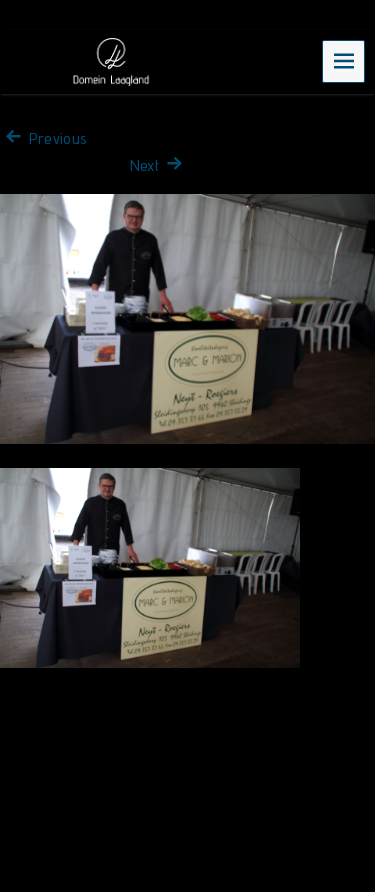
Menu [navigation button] (344, 60)
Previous (43, 138)
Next (159, 165)
